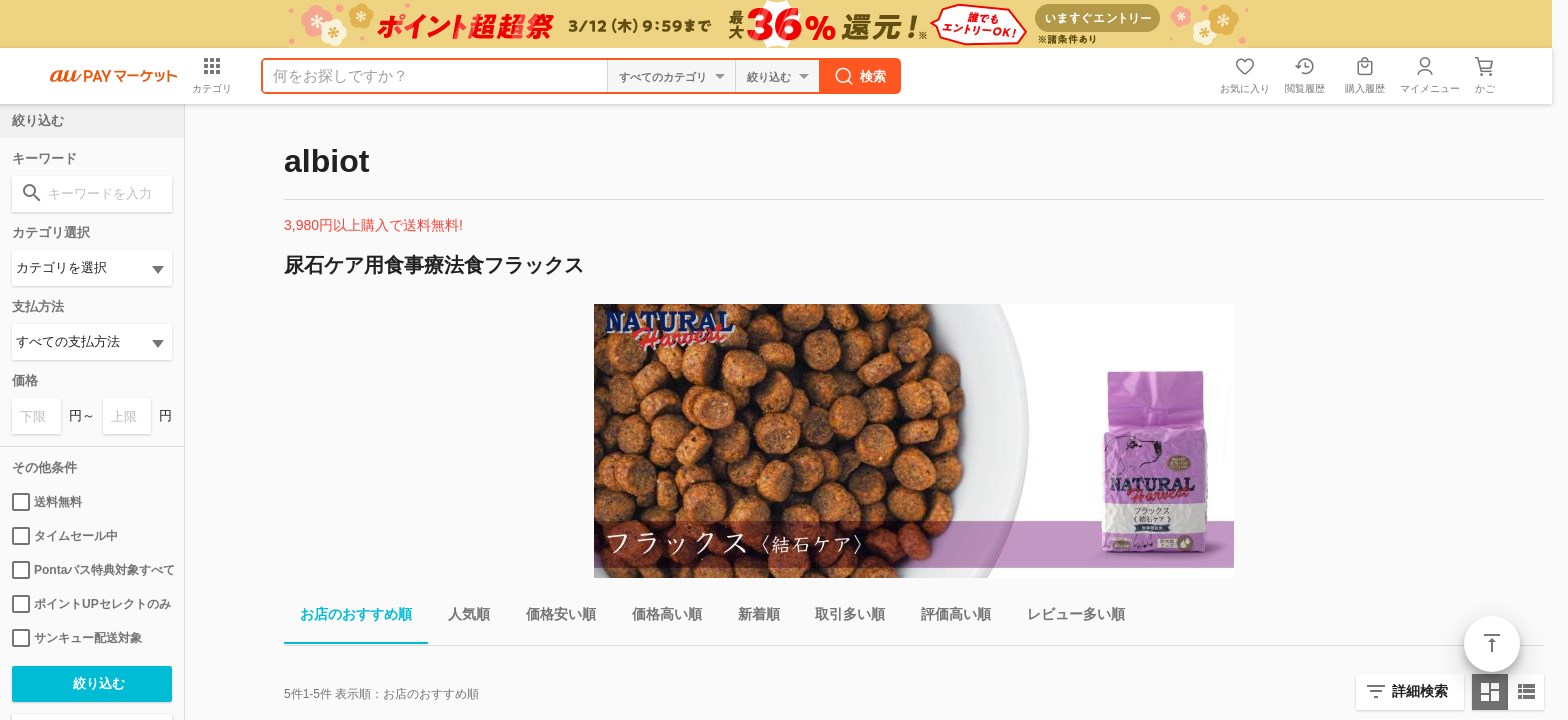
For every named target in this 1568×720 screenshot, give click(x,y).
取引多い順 (842, 617)
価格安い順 (553, 617)
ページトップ (1492, 644)
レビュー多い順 (1068, 617)
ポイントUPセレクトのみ (91, 604)
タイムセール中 (65, 536)
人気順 (461, 617)
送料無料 (47, 502)
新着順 (751, 617)
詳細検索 (1420, 691)
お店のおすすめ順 (348, 617)
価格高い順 (659, 617)
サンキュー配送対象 (77, 638)
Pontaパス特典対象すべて (92, 570)
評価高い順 (948, 617)
